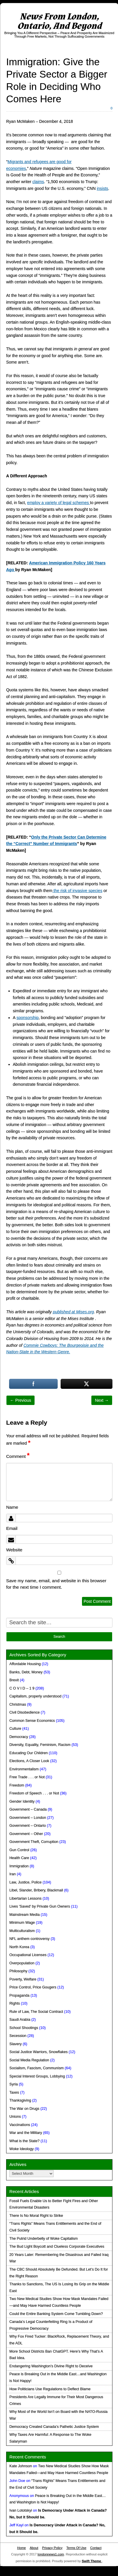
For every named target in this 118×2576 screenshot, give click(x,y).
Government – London (27, 1818)
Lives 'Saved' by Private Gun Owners (39, 1906)
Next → (102, 1400)
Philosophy (18, 1971)
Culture (15, 1729)
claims (38, 181)
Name (12, 1507)
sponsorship (27, 1017)
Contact (96, 2548)
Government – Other (26, 1834)
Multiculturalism (22, 1931)
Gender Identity (22, 1801)
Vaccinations (19, 2125)
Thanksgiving (20, 2100)
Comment (18, 1456)
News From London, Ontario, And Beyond (59, 21)
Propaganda (19, 1995)
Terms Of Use (76, 2548)
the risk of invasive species (77, 890)
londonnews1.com (50, 2554)
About (34, 2548)
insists (102, 188)
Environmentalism (24, 1769)
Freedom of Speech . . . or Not (34, 1793)
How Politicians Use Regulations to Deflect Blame (49, 2389)
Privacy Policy (52, 2548)
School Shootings (23, 2028)
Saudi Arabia (19, 2020)
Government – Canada (28, 1809)
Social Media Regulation (29, 2060)
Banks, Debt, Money (25, 1672)
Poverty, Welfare (22, 1979)
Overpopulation (21, 1963)
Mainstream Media (24, 1915)
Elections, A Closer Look (29, 1761)
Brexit (14, 1680)
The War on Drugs (24, 2109)
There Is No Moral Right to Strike (36, 2216)
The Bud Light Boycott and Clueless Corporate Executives (56, 2246)
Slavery (15, 2044)
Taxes (14, 2092)
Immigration (19, 1866)
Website (14, 1549)
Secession (17, 2036)
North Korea (19, 1947)
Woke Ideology (21, 2149)
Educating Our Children (28, 1753)
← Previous (20, 1400)
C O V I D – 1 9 (21, 1688)
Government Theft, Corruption (33, 1842)
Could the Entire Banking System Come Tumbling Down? (56, 2314)
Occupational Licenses (28, 1955)
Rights (14, 2003)
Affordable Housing (25, 1664)
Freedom (16, 1785)
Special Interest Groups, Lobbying (37, 2076)
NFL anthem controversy (29, 1939)
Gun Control (19, 1850)
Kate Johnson (20, 2466)
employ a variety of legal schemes (58, 502)
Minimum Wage (22, 1923)
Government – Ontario (27, 1826)
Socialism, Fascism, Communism (36, 2068)
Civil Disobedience (24, 1712)
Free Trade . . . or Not (27, 1777)
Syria (13, 2084)
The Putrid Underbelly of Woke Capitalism (43, 2239)
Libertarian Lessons (25, 1898)
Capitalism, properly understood (35, 1696)
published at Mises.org (73, 1311)
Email (11, 1528)
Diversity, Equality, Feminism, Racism (40, 1745)
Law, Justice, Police (25, 1882)
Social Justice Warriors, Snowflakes (38, 2052)
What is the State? (24, 2141)
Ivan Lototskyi (20, 2510)
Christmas (17, 1704)
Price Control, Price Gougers (32, 1987)
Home (21, 2548)
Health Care (19, 1858)
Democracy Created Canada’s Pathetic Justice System (54, 2427)
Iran (12, 1874)
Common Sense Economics (32, 1721)
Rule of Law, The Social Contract (36, 2012)
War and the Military (25, 2133)
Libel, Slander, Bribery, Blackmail (36, 1890)
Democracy (18, 1737)
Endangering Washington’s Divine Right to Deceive (51, 2366)
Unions (15, 2117)
